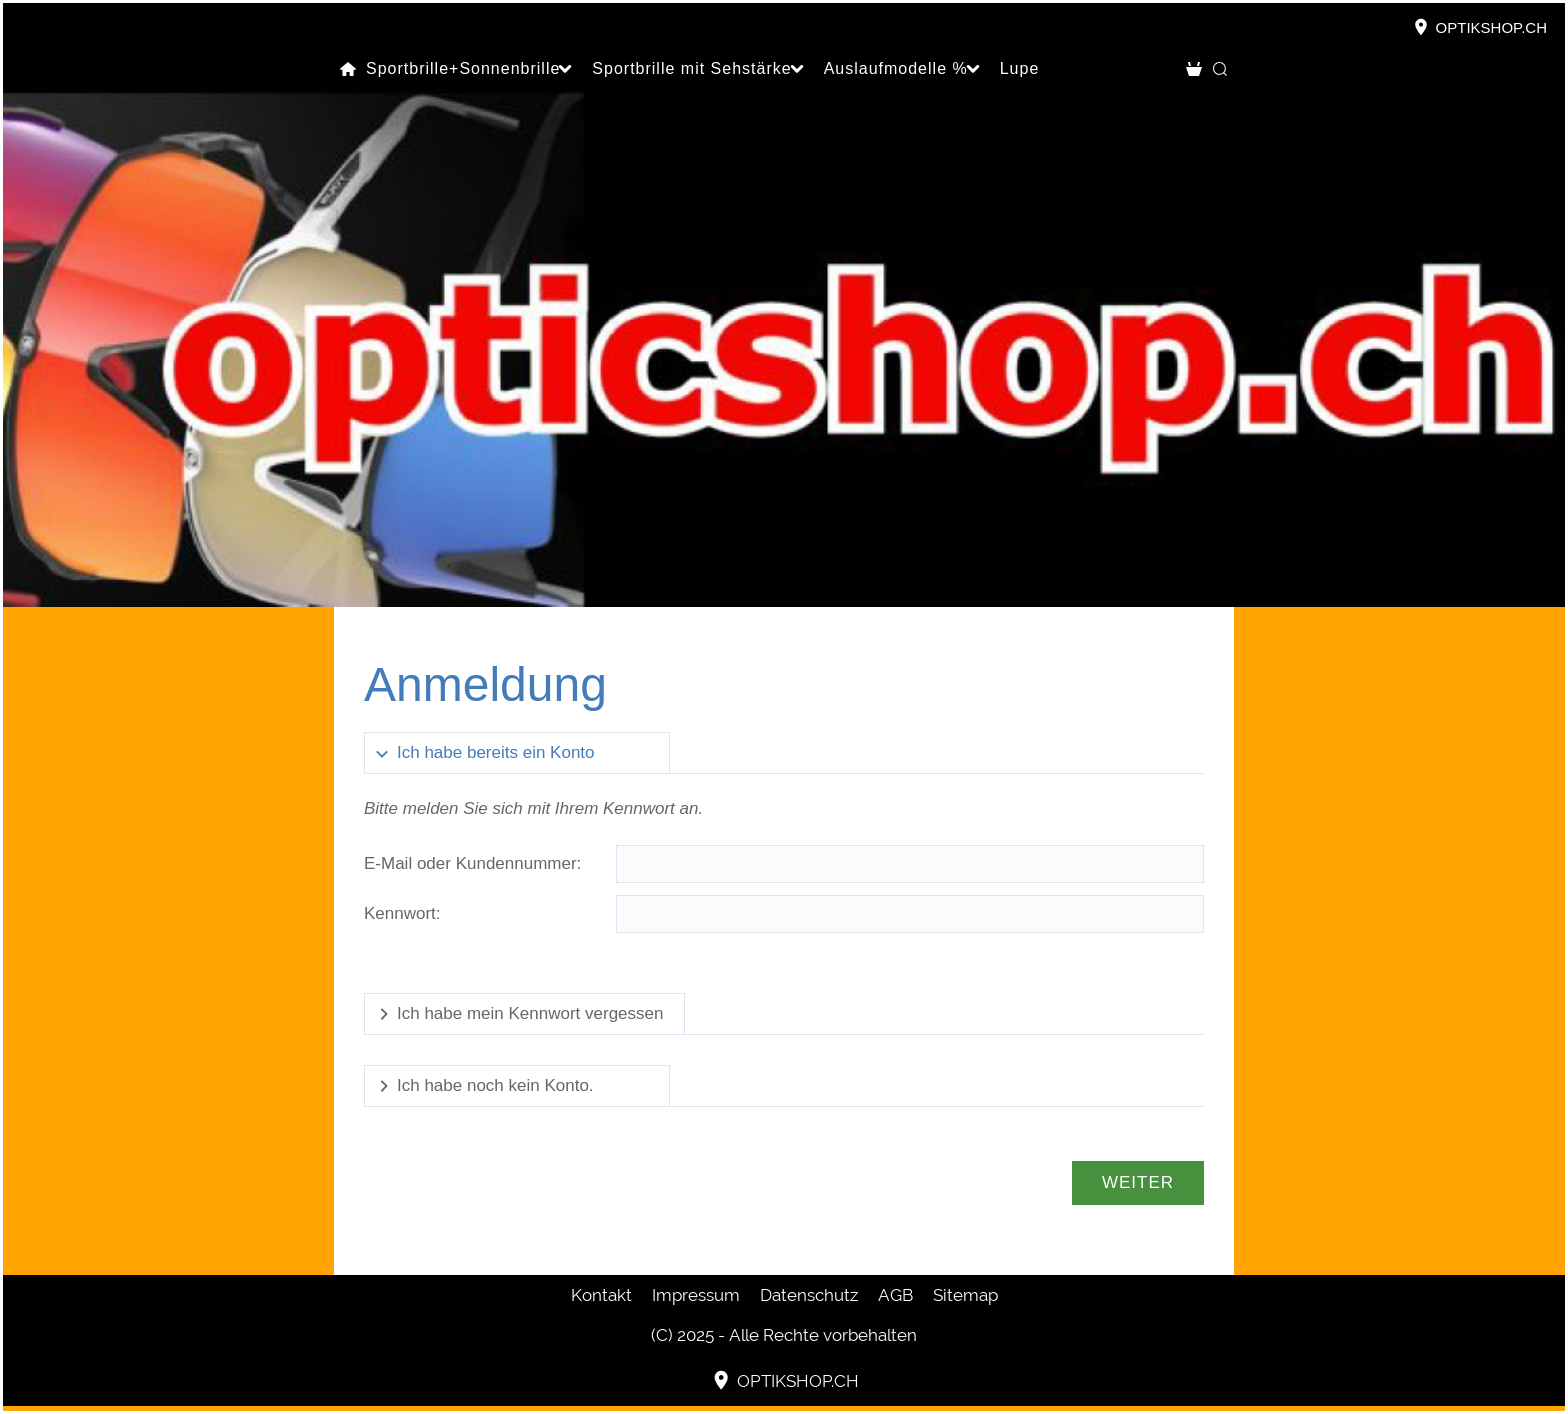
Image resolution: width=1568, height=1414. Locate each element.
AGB (895, 1295)
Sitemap (965, 1295)
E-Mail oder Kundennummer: (472, 863)
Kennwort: (402, 913)
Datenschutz (809, 1295)
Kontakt (601, 1295)
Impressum (696, 1295)
